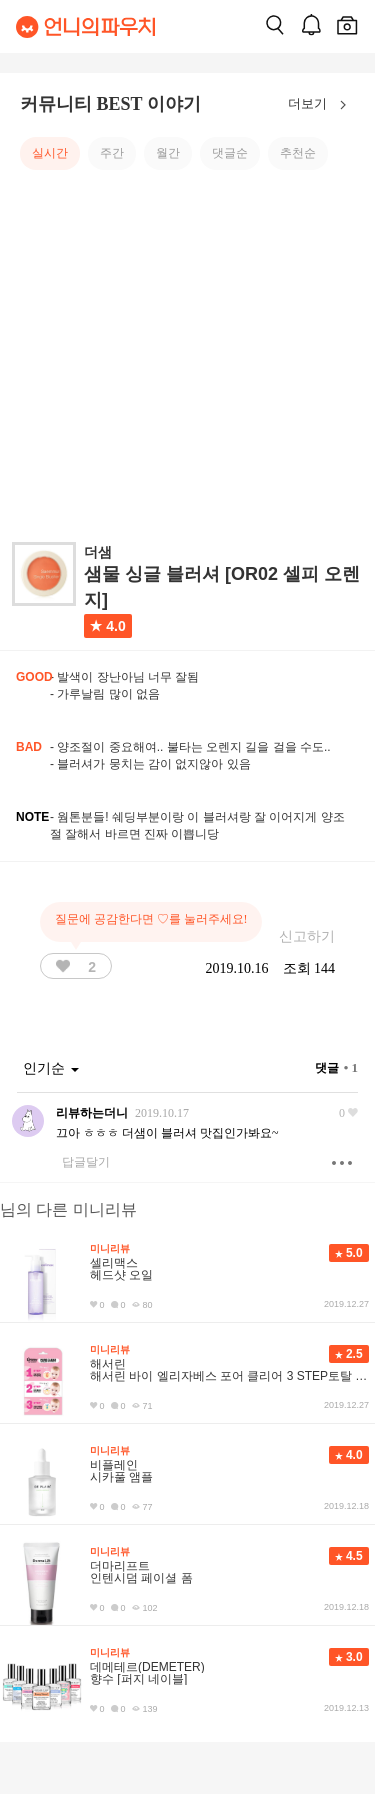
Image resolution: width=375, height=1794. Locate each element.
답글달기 (86, 1162)
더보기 (321, 105)
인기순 (51, 1068)
